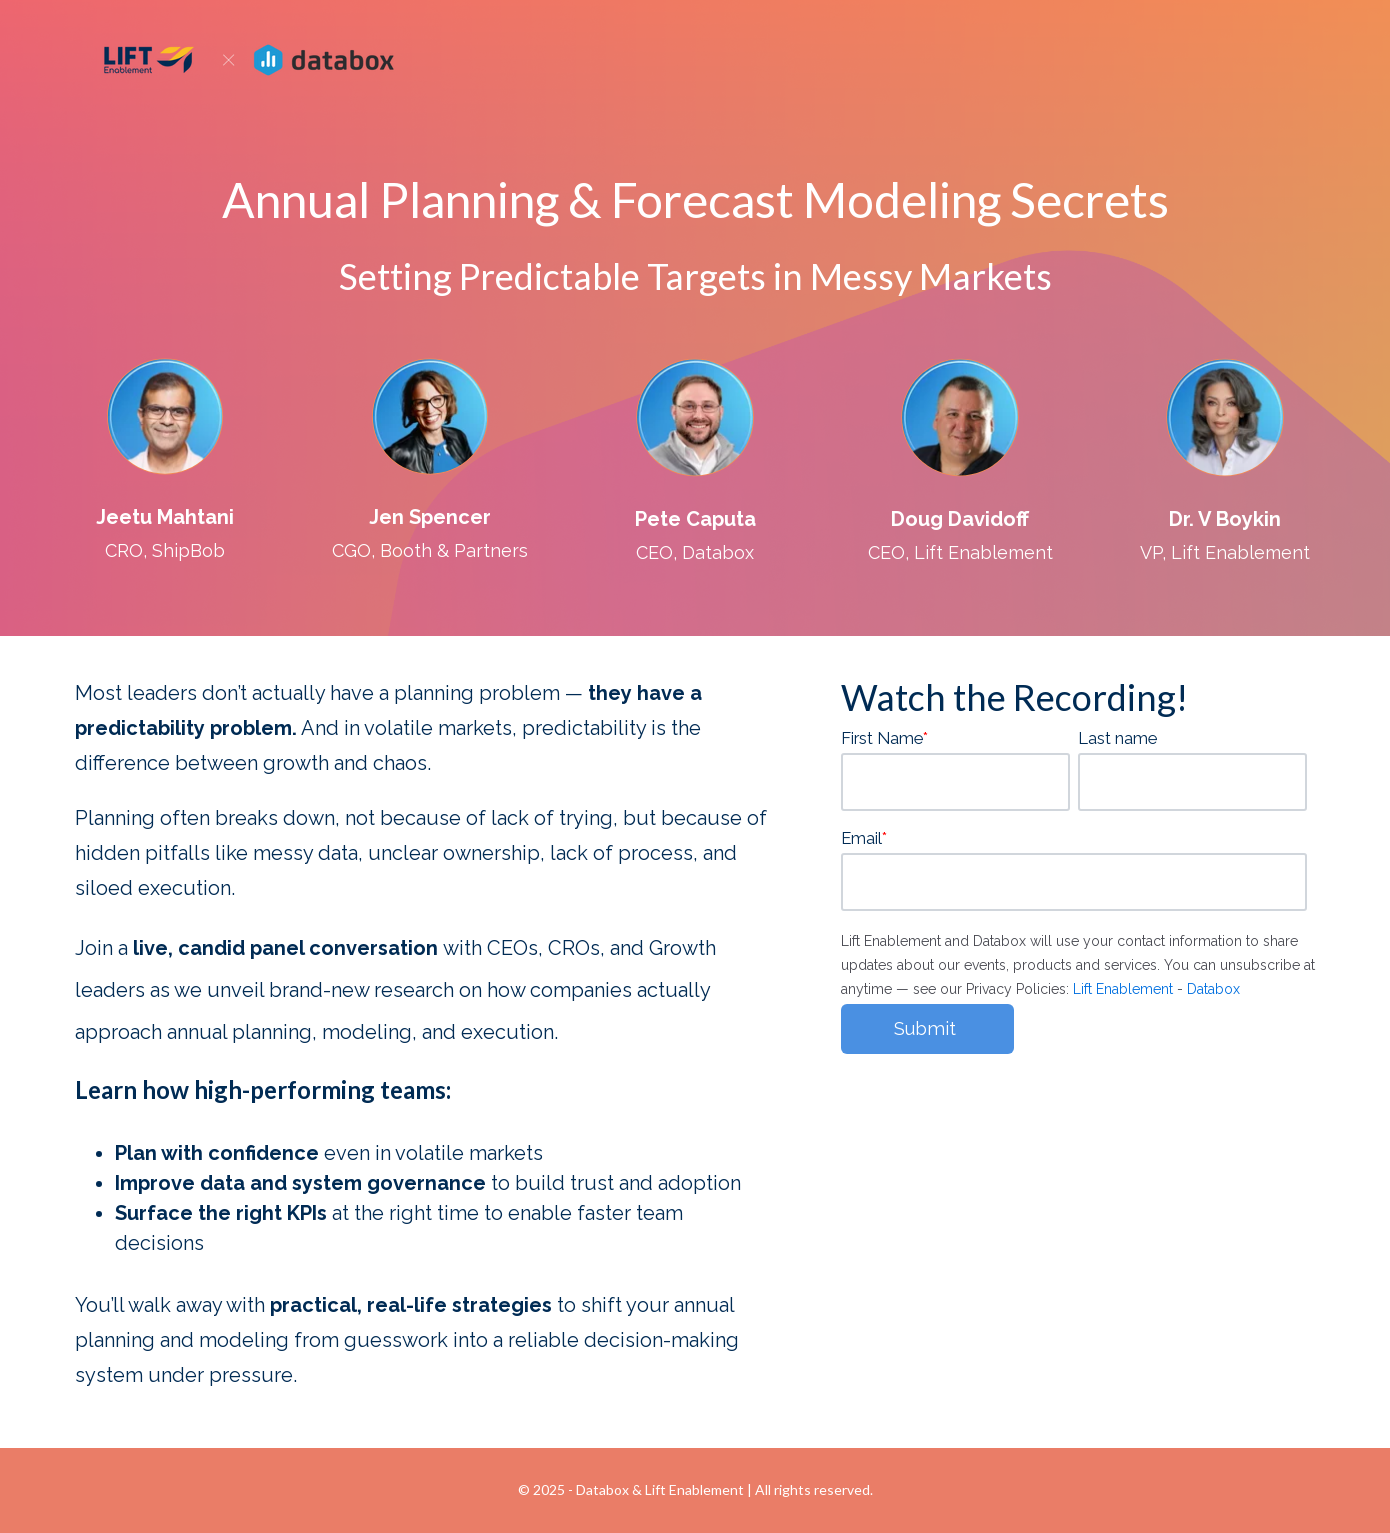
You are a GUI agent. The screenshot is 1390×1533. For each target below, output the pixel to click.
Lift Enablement (1123, 989)
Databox (1213, 989)
